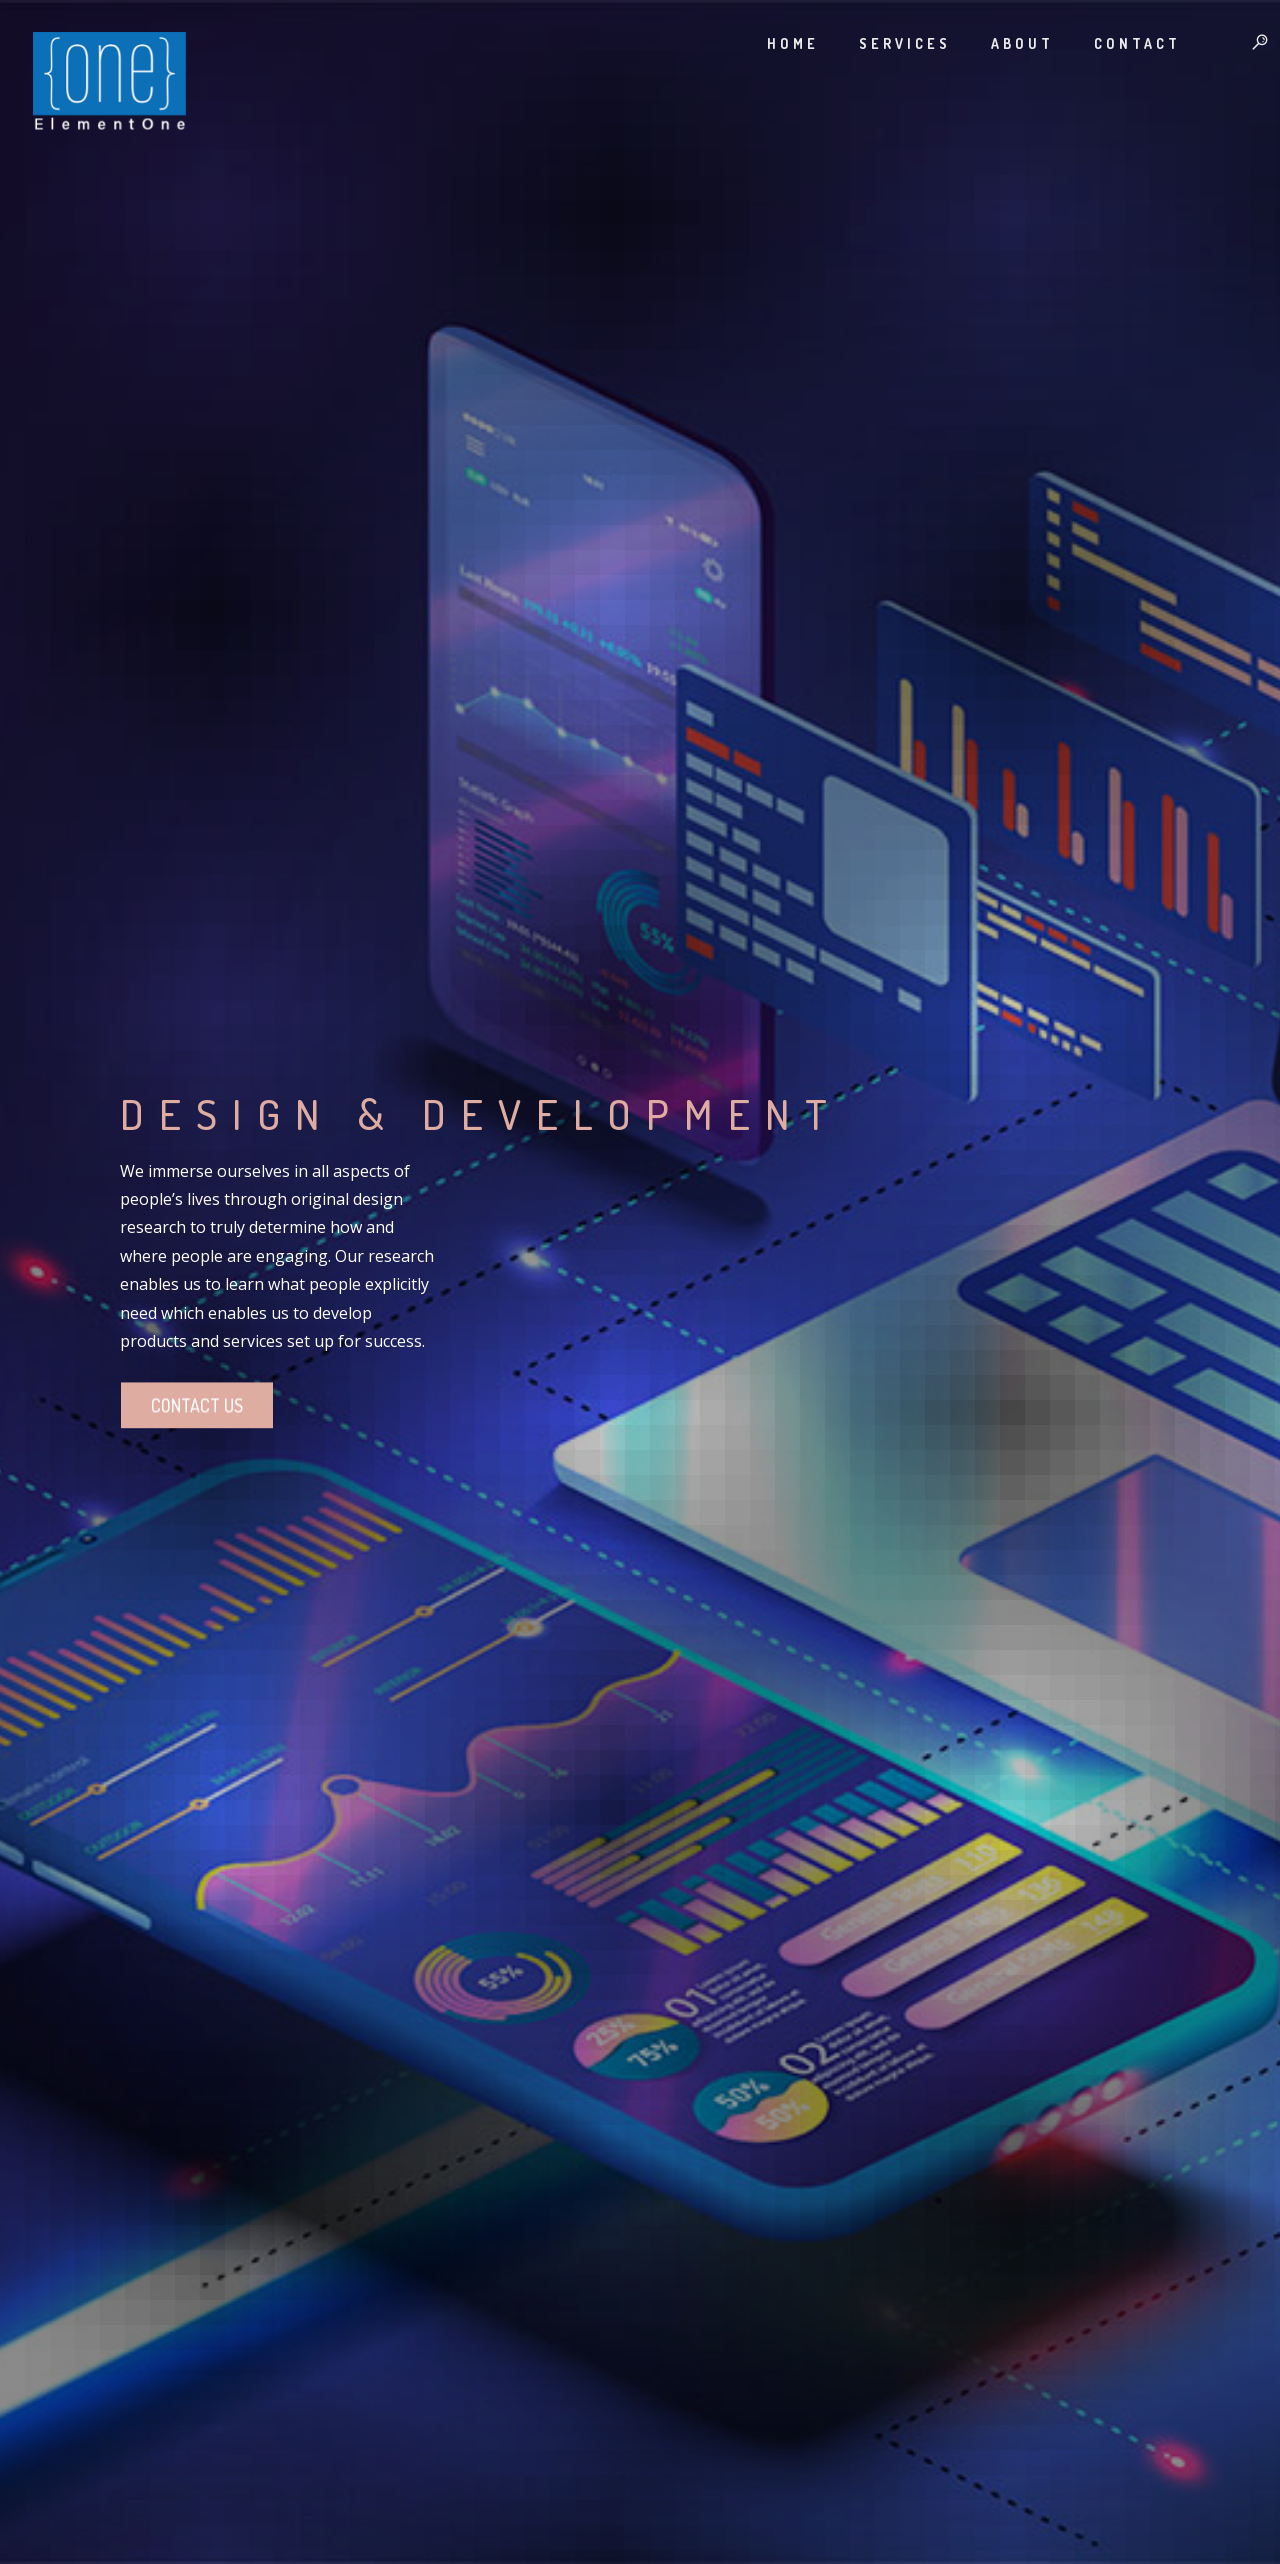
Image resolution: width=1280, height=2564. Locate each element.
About (1004, 43)
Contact (1119, 43)
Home (775, 43)
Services (887, 43)
